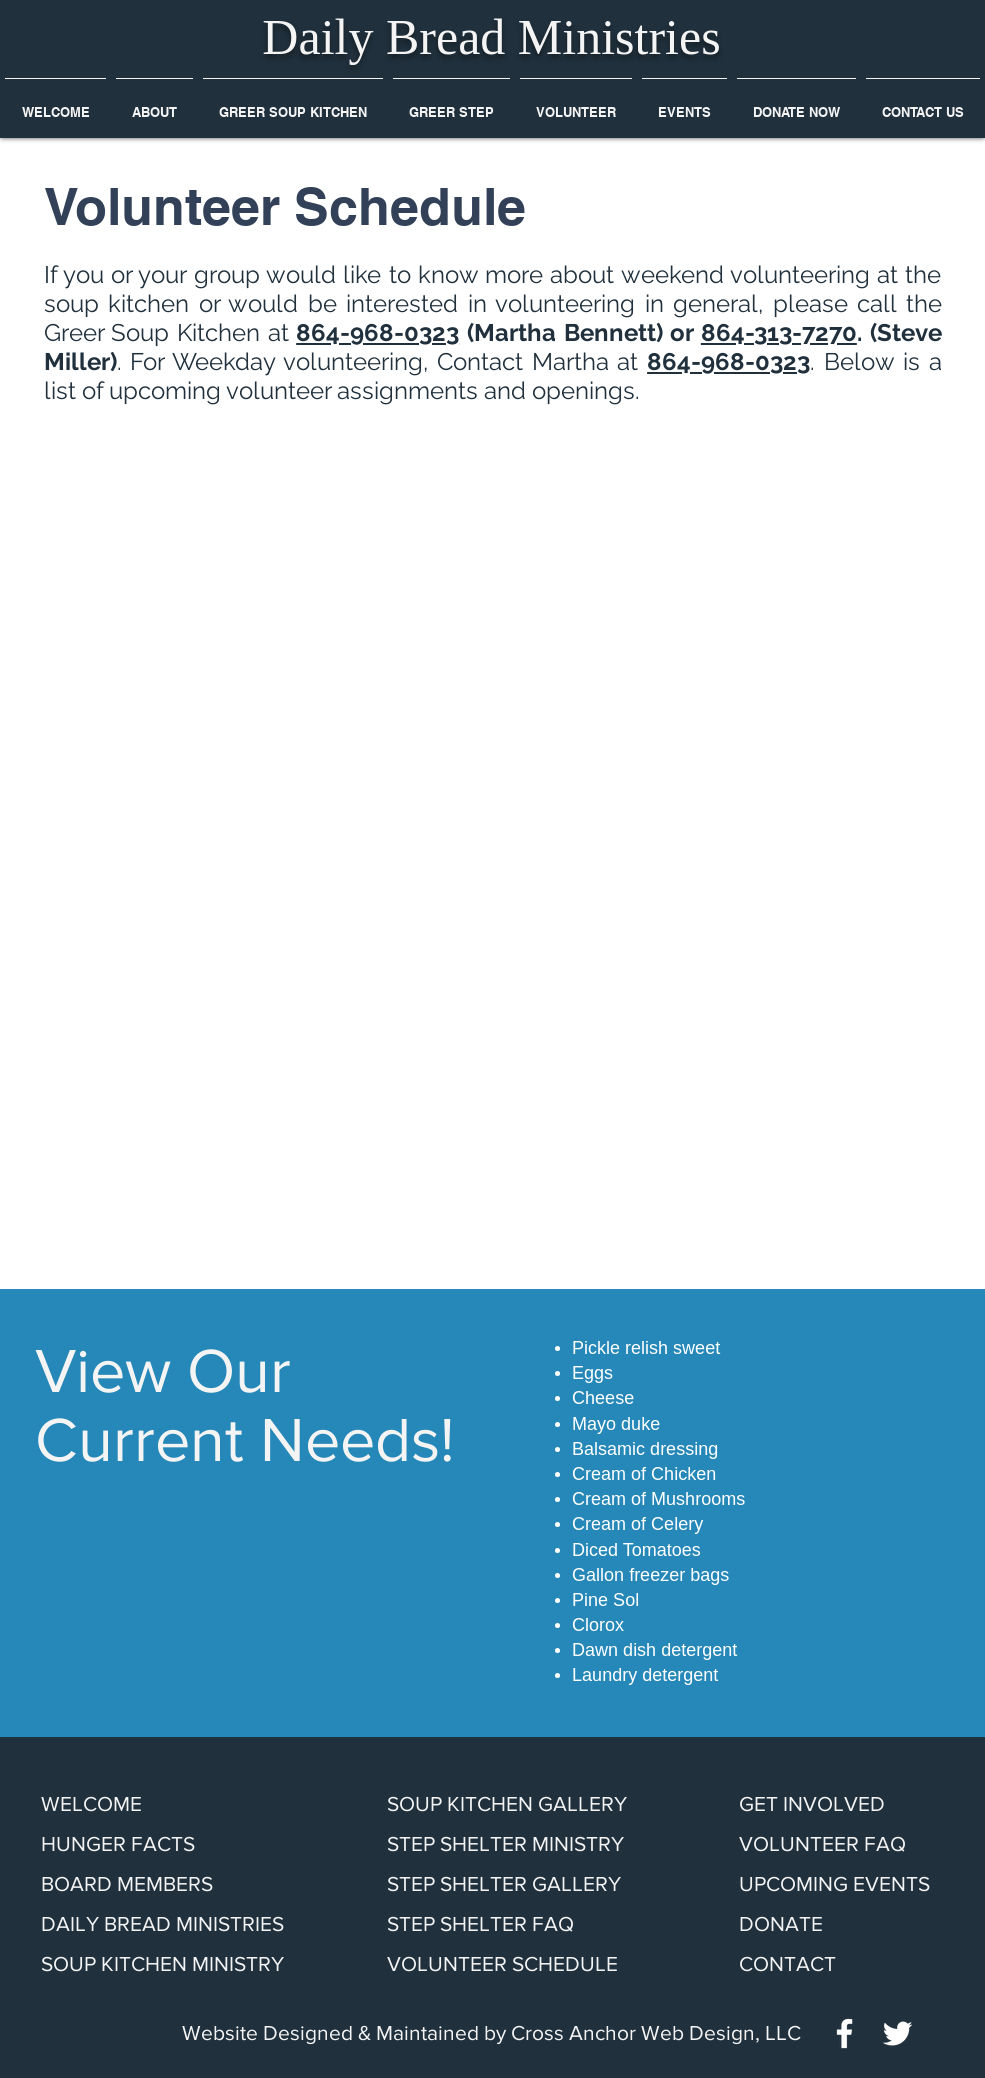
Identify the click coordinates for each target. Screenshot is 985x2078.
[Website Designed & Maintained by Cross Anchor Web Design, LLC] (492, 2033)
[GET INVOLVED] (822, 1804)
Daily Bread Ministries (491, 37)
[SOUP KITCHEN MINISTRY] (179, 1964)
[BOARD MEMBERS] (132, 1884)
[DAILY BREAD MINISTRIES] (172, 1924)
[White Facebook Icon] (844, 2033)
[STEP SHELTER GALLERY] (525, 1884)
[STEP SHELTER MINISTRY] (525, 1844)
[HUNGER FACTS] (132, 1844)
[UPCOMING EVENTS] (841, 1884)
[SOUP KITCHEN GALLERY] (525, 1804)
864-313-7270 (779, 332)
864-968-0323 (377, 332)
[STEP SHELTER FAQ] (525, 1924)
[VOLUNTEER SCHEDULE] (520, 1964)
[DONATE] (790, 1924)
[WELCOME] (132, 1804)
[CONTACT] (800, 1964)
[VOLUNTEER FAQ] (829, 1844)
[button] (154, 103)
